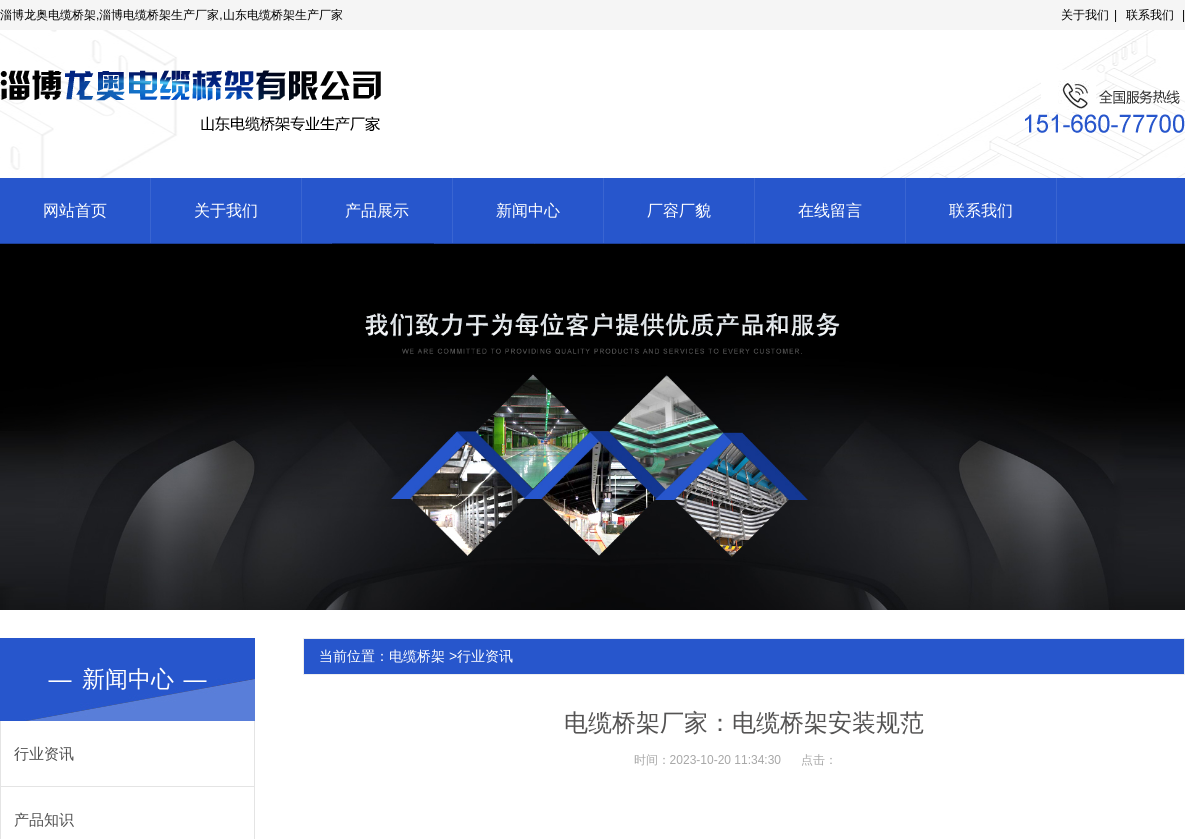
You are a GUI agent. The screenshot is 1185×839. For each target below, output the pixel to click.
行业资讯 (44, 753)
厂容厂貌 (679, 210)
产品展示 (377, 210)
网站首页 (75, 210)
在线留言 (830, 210)
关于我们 (1085, 15)
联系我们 (1150, 15)
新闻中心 (528, 210)
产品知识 (44, 819)
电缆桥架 (417, 656)
